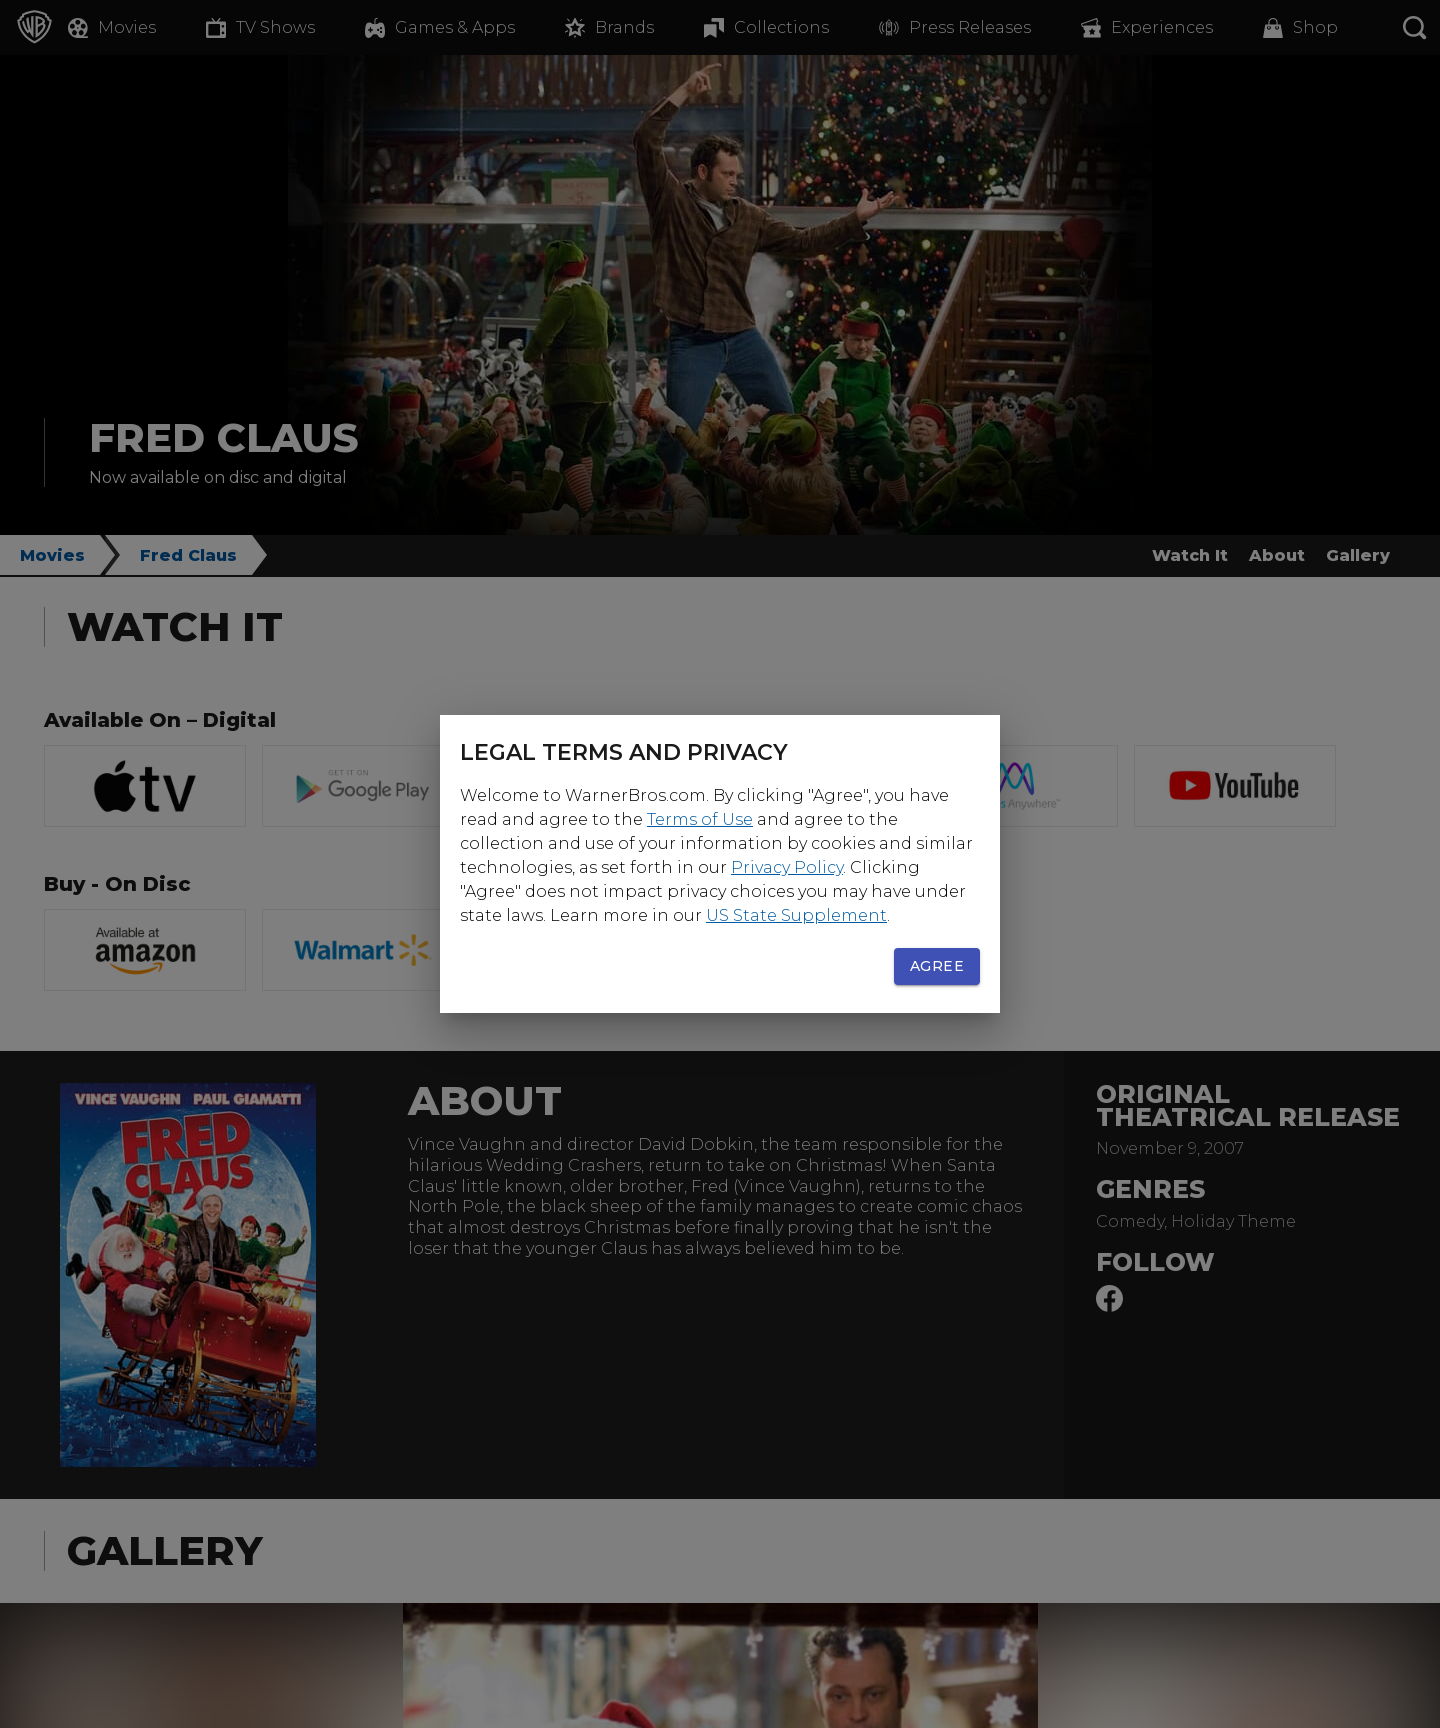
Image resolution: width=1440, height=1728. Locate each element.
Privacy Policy (787, 867)
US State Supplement (796, 915)
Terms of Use (700, 819)
